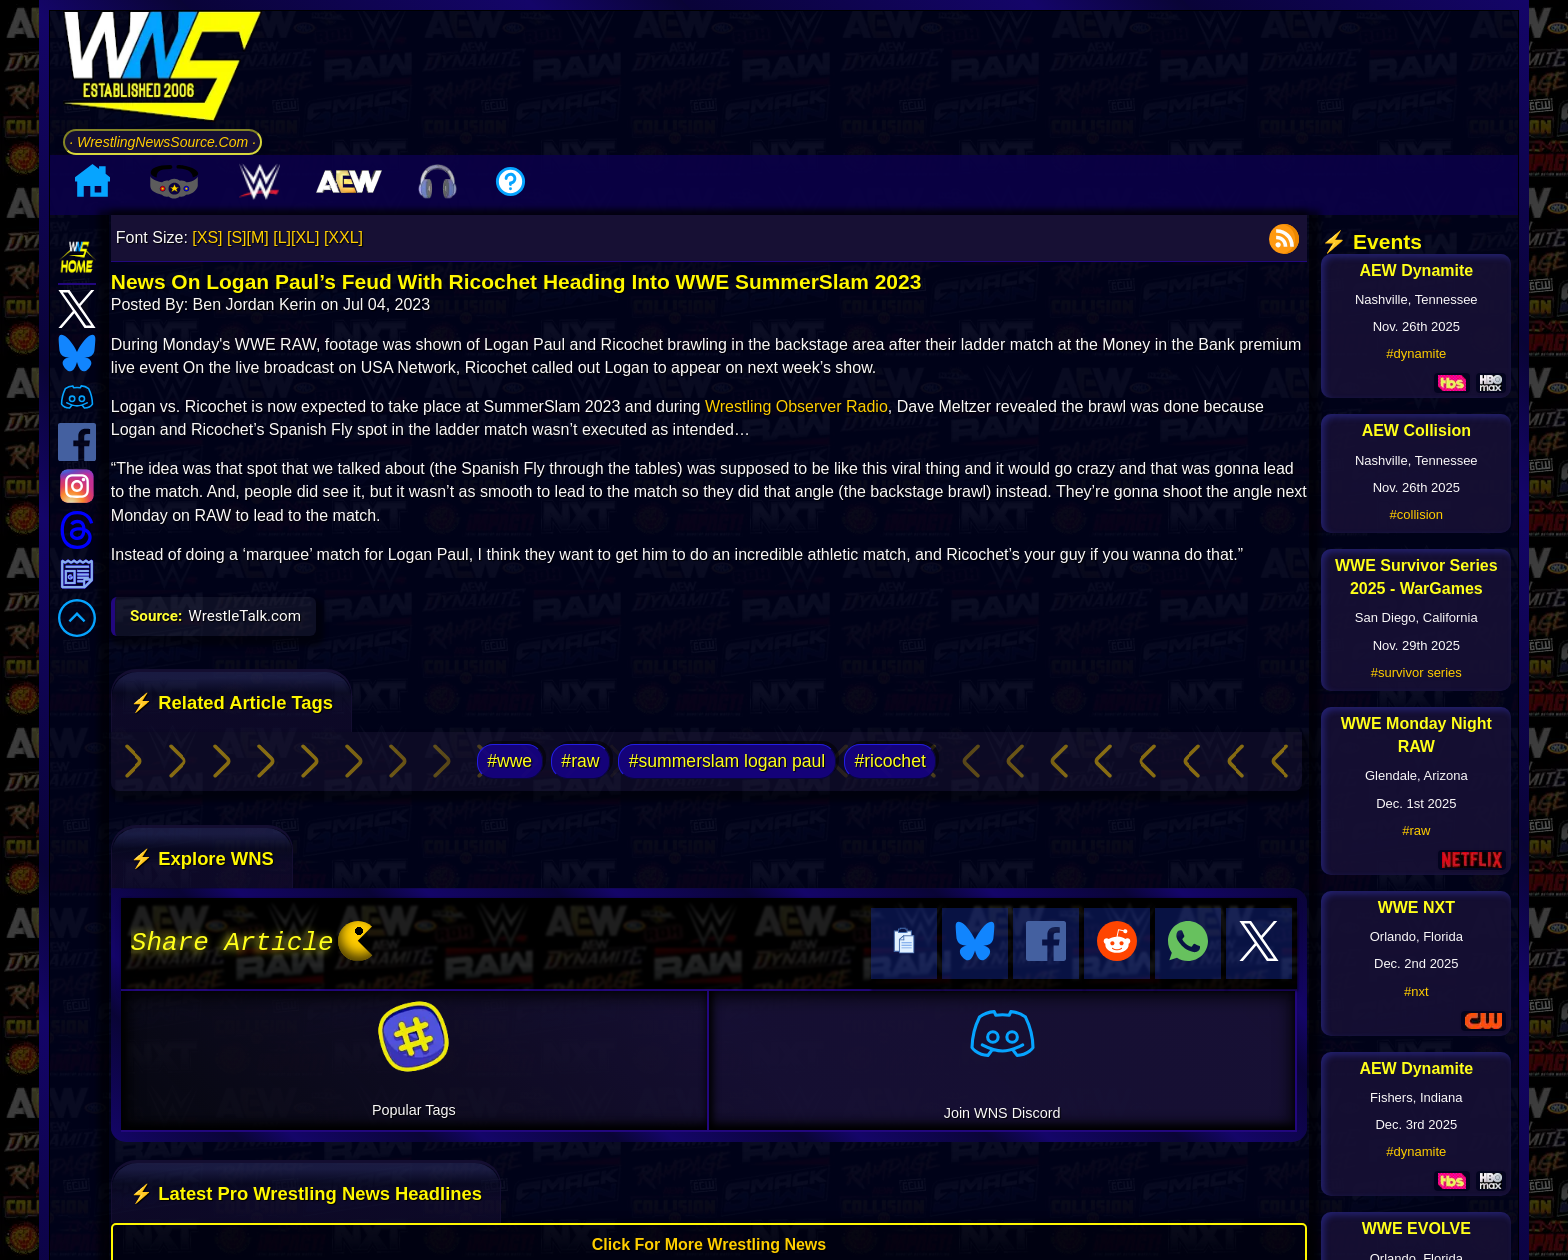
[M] (258, 237)
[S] (237, 237)
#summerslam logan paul (727, 761)
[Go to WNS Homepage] (162, 69)
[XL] (305, 237)
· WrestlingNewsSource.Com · (162, 142)
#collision (1416, 514)
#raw (580, 761)
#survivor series (1416, 672)
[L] (282, 237)
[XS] (207, 237)
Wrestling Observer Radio (796, 406)
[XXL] (343, 237)
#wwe (509, 761)
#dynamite (1416, 353)
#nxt (1416, 991)
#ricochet (889, 761)
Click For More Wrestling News (709, 1241)
